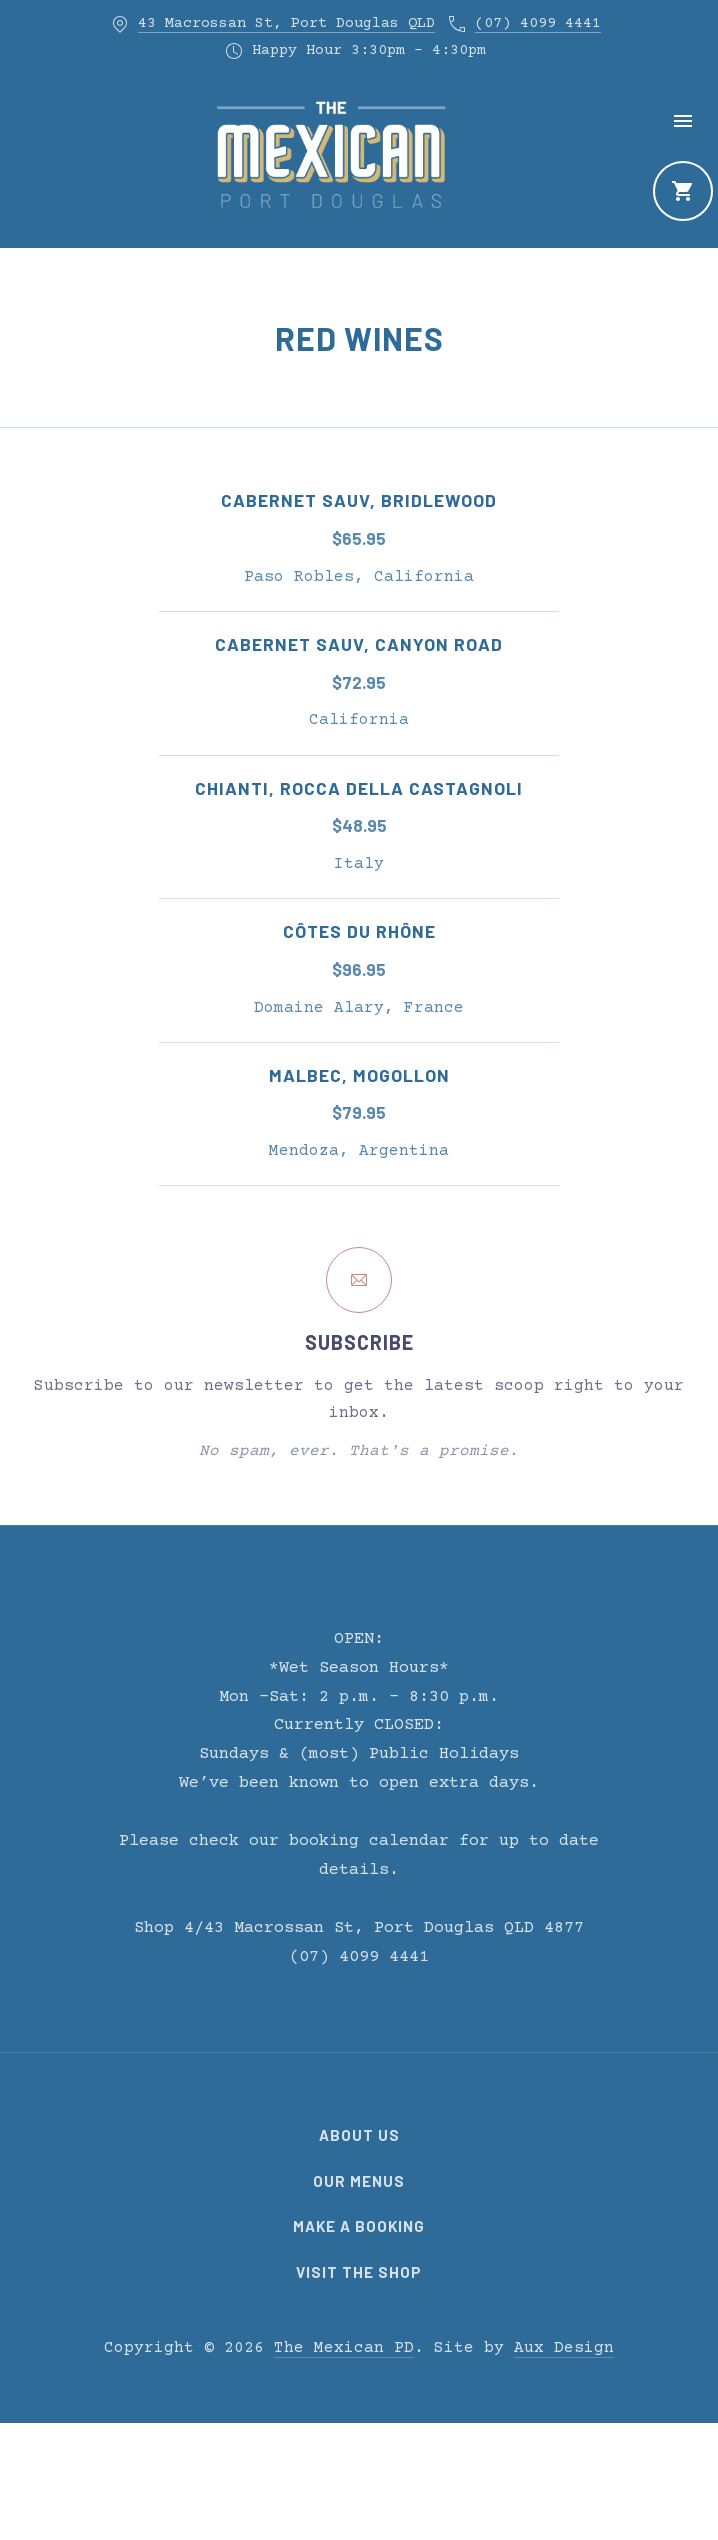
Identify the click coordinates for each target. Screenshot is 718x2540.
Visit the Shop (359, 2272)
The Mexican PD (344, 2348)
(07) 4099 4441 (538, 23)
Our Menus (359, 2181)
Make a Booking (359, 2226)
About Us (359, 2135)
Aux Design (564, 2348)
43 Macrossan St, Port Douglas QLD (286, 23)
